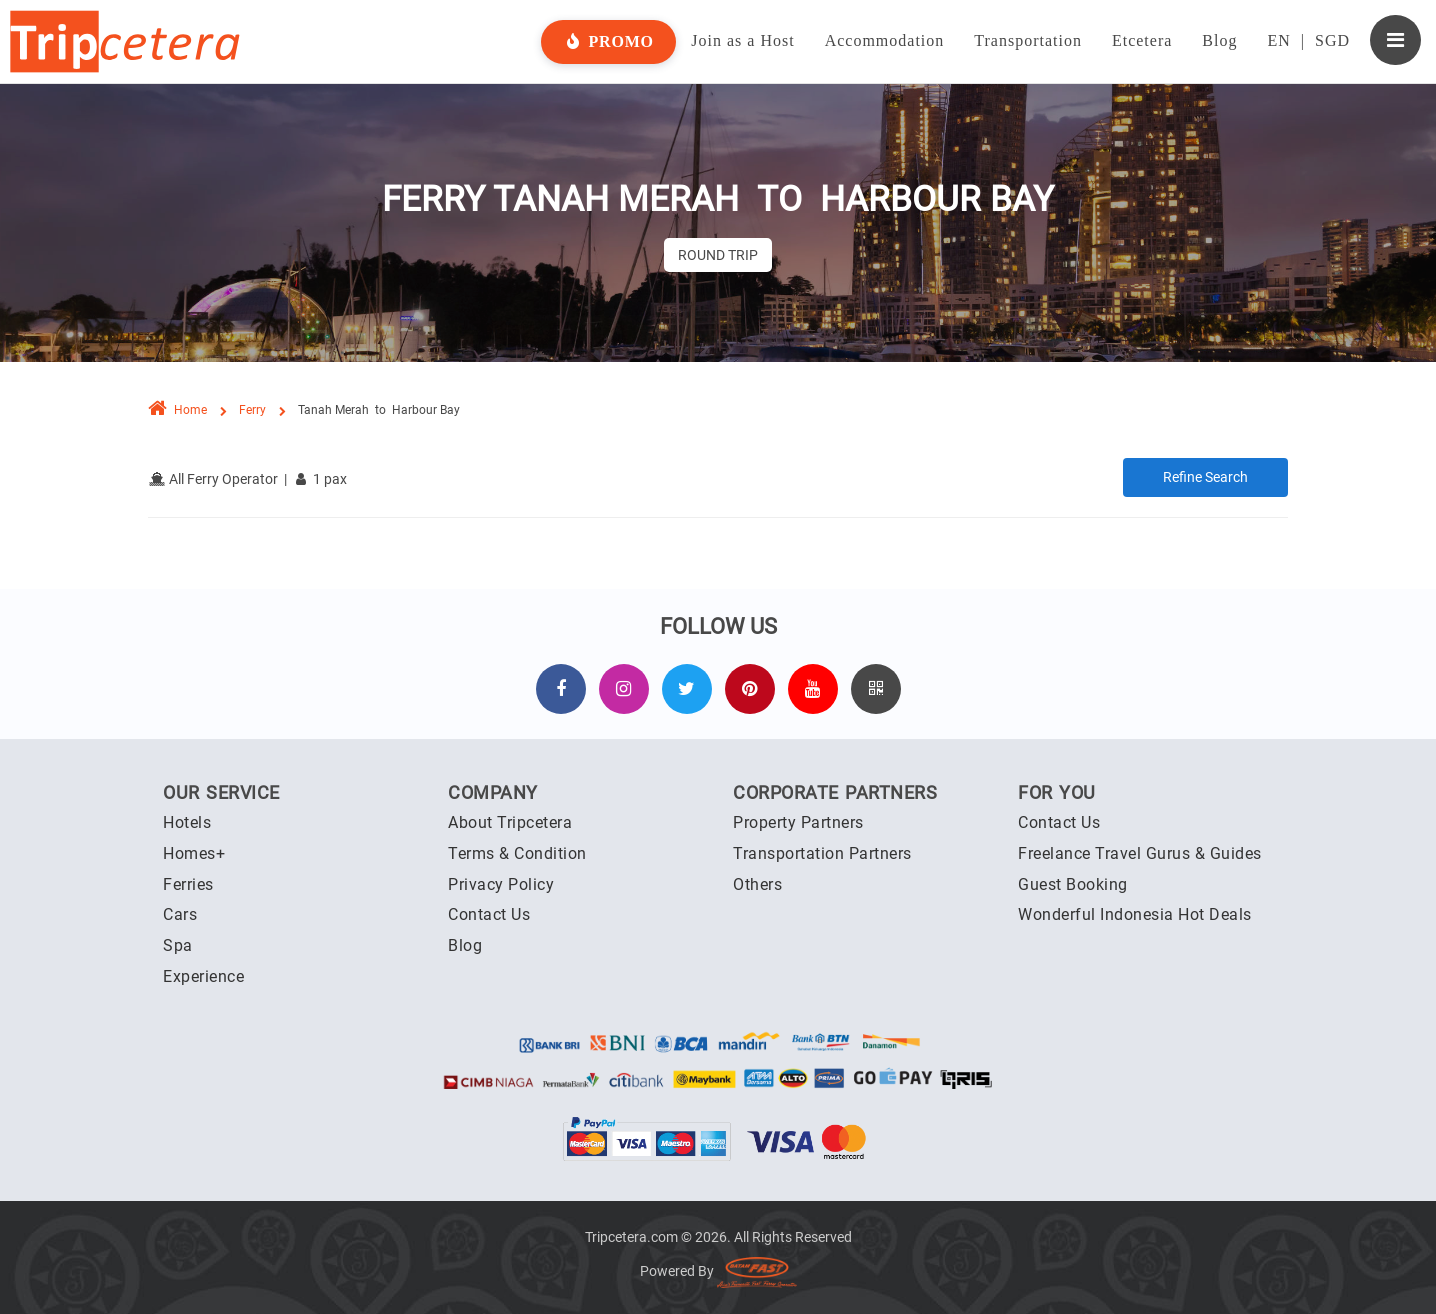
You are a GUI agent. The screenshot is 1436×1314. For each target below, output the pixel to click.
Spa (178, 945)
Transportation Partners (822, 853)
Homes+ (194, 853)
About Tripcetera (510, 822)
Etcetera (1142, 40)
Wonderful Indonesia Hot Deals (1135, 914)
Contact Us (489, 914)
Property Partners (798, 822)
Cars (180, 914)
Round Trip (718, 255)
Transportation (1028, 40)
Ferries (188, 884)
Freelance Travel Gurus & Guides (1140, 853)
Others (757, 884)
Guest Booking (1073, 884)
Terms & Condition (517, 853)
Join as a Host (742, 40)
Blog (1219, 40)
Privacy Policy (501, 884)
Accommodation (885, 40)
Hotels (187, 822)
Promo (609, 41)
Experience (203, 976)
